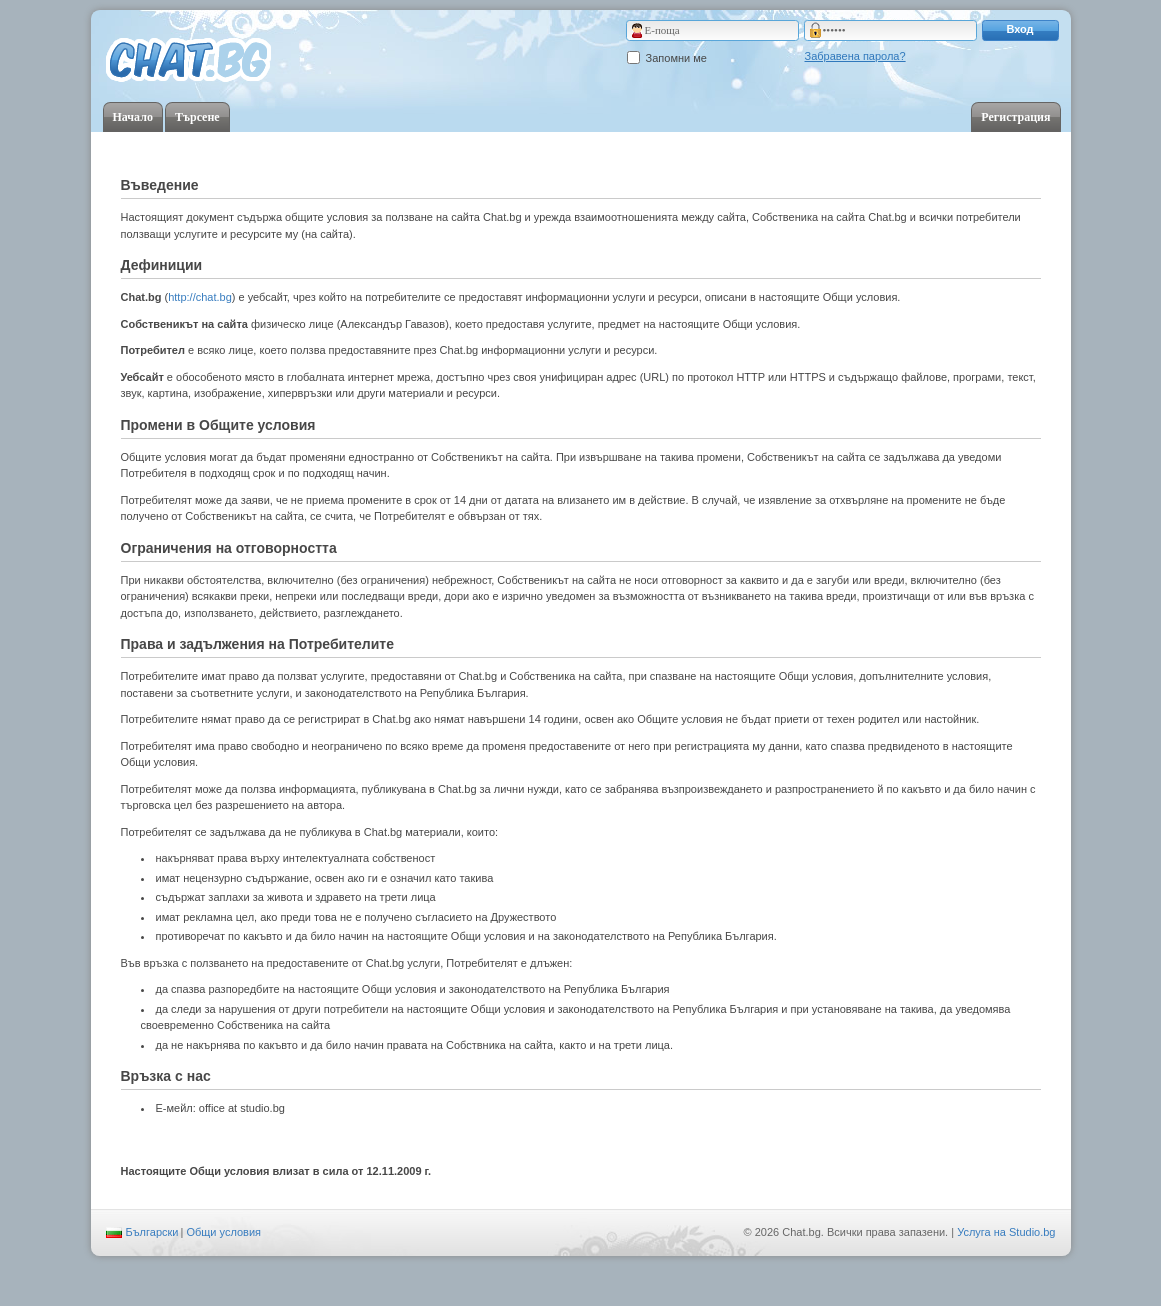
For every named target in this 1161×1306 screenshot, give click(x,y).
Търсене (197, 117)
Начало (133, 117)
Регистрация (1015, 117)
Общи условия (223, 1232)
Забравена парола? (855, 56)
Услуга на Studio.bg (1006, 1232)
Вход (1019, 29)
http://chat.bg (200, 297)
